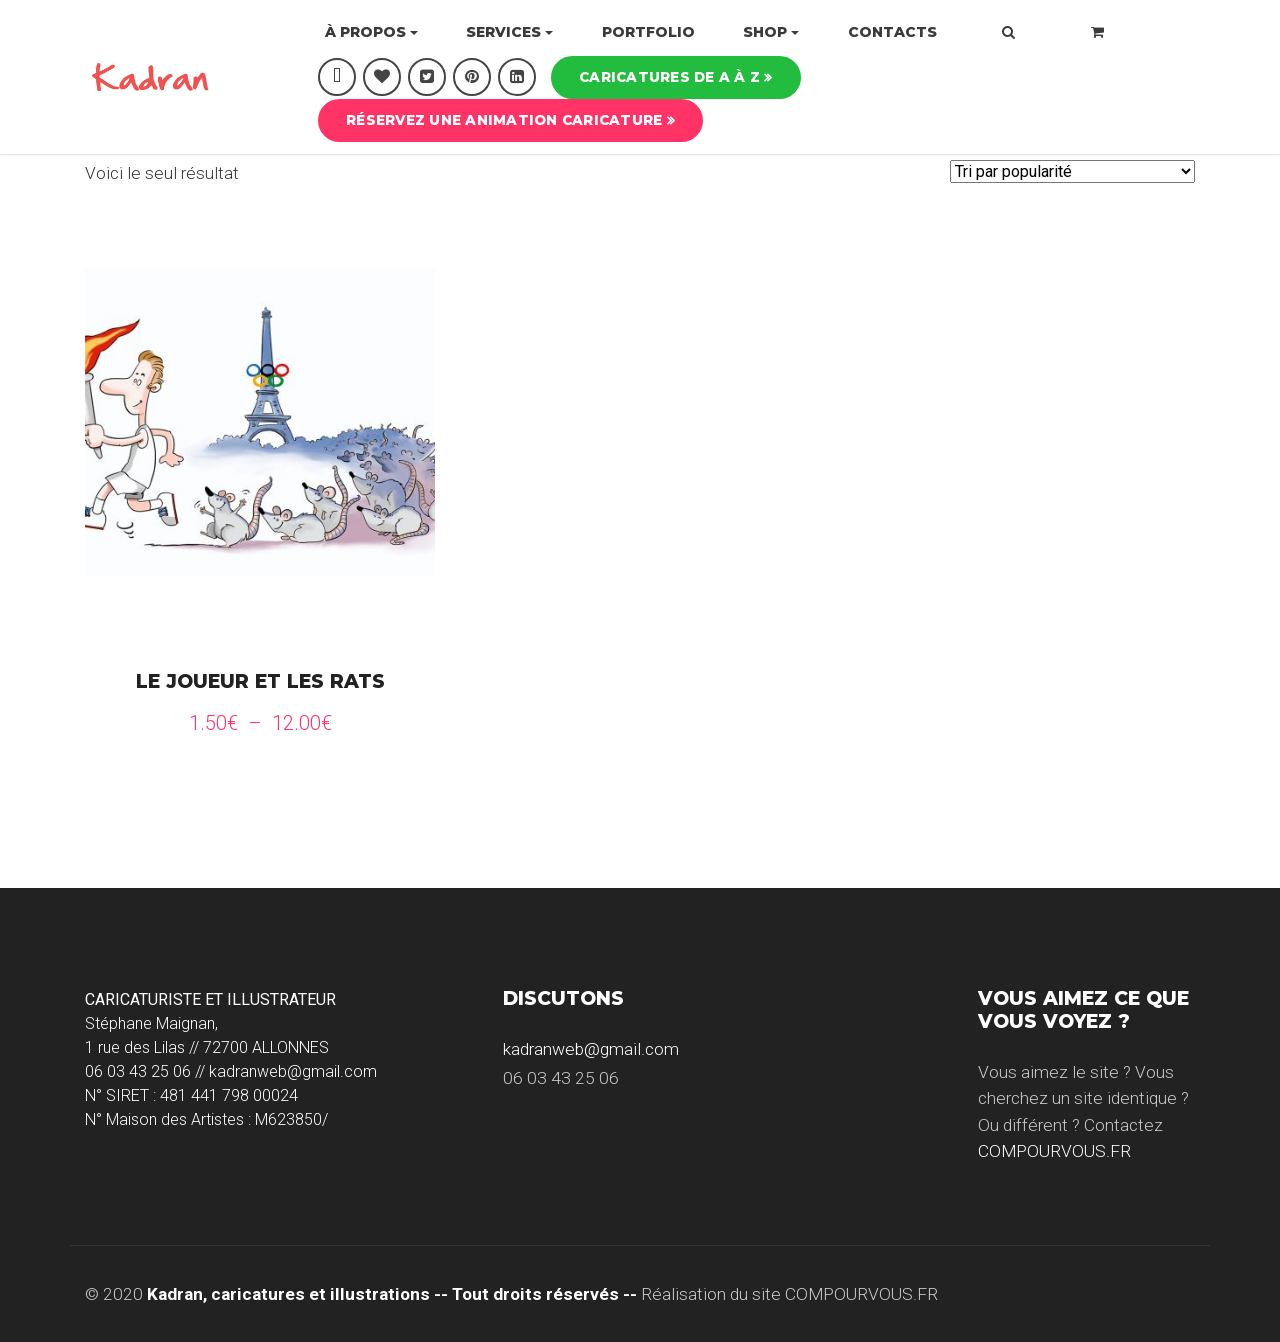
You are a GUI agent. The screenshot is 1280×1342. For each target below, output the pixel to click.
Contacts (892, 32)
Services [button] (503, 32)
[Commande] (1072, 171)
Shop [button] (765, 32)
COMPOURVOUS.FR (1054, 1151)
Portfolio (648, 32)
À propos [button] (365, 32)
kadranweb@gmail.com (591, 1049)
